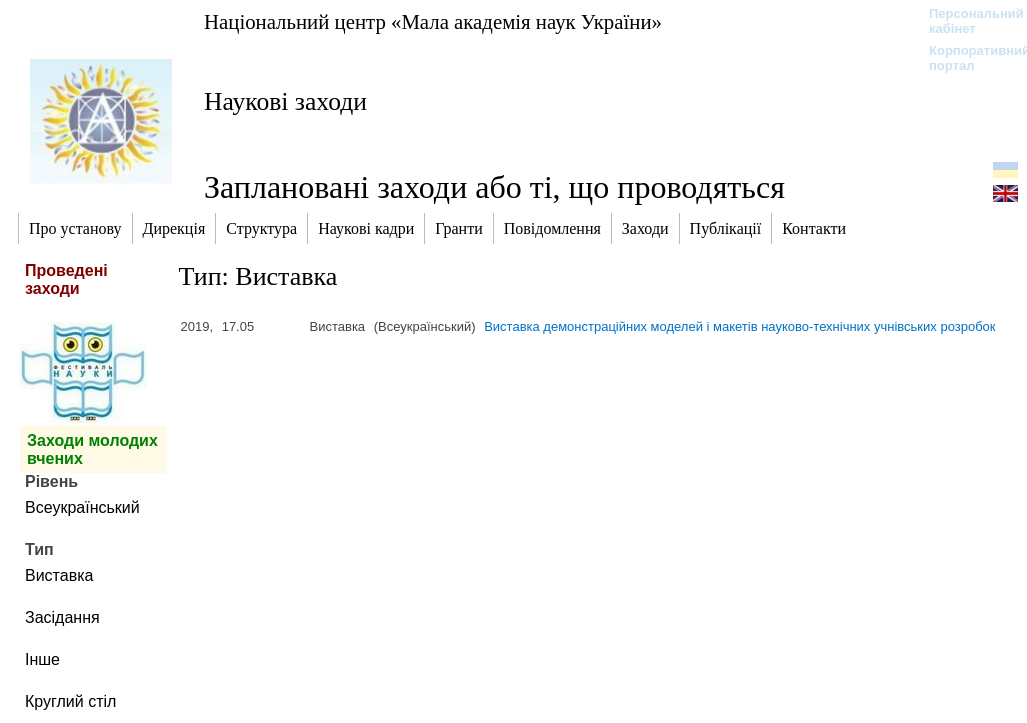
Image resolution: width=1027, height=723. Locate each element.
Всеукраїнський (82, 507)
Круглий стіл (70, 701)
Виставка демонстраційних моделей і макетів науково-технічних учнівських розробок (739, 326)
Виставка (59, 575)
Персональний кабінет (966, 21)
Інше (42, 659)
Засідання (62, 617)
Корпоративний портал (966, 58)
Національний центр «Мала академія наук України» (433, 21)
